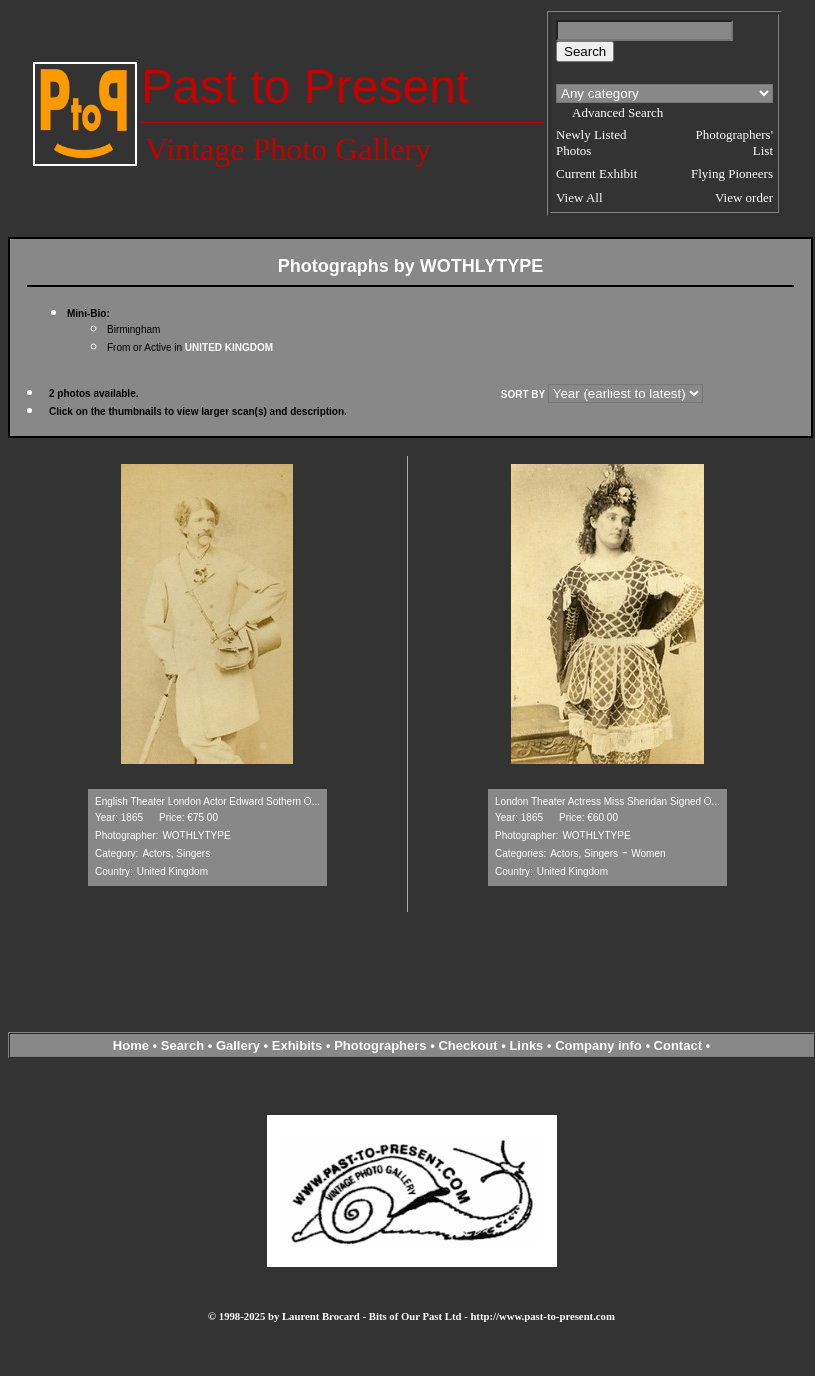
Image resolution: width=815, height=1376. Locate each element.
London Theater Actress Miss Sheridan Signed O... (607, 801)
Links (526, 1045)
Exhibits (297, 1045)
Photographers (380, 1045)
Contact (678, 1045)
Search (182, 1045)
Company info (600, 1045)
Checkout (467, 1045)
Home (131, 1045)
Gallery (238, 1045)
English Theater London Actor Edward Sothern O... (207, 801)
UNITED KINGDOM (229, 347)
